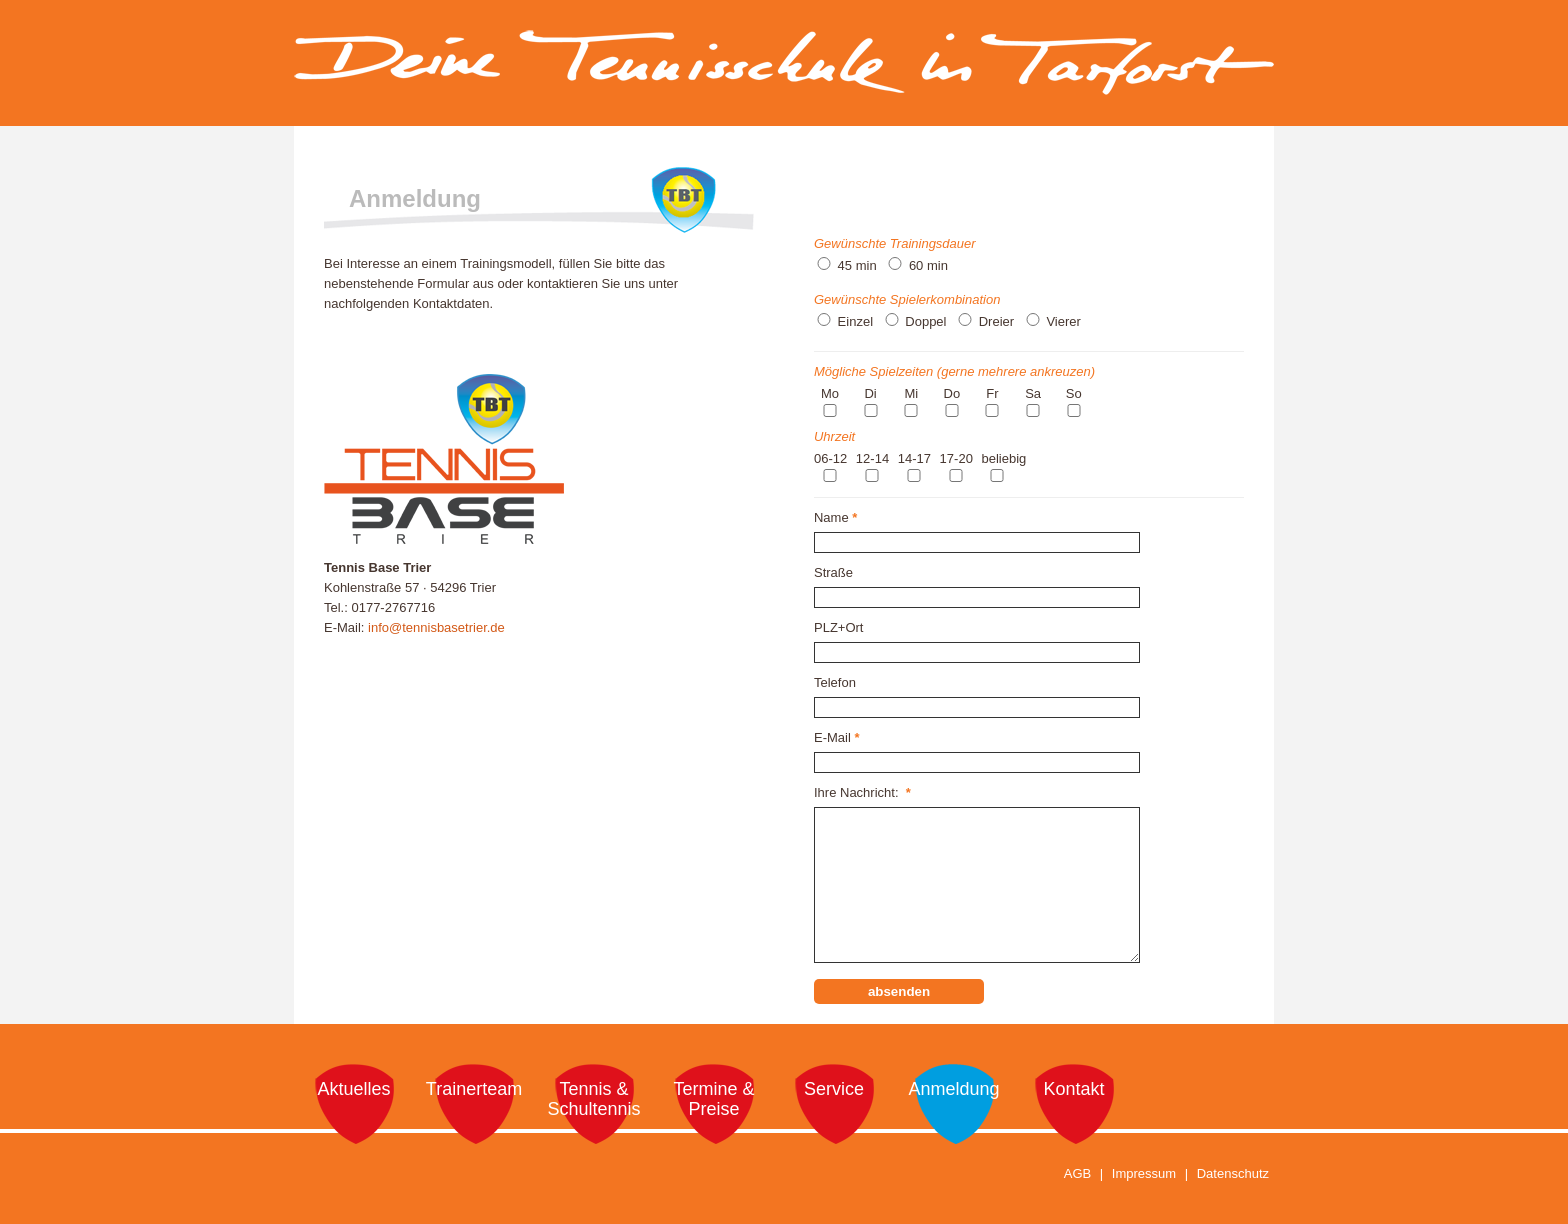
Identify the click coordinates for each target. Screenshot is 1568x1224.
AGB (1077, 1173)
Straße (833, 572)
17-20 (956, 458)
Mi (911, 393)
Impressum (1144, 1173)
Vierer (1063, 321)
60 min (928, 265)
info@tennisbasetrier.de (436, 627)
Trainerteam (474, 1089)
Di (870, 393)
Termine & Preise (713, 1099)
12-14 (872, 458)
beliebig (1003, 458)
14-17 (914, 458)
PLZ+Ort (839, 627)
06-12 (830, 458)
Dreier (996, 321)
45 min (857, 265)
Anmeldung (953, 1089)
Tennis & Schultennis (593, 1099)
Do (952, 393)
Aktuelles (353, 1089)
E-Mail (837, 737)
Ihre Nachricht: (862, 792)
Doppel (925, 321)
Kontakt (1073, 1089)
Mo (830, 393)
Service (834, 1089)
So (1074, 393)
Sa (1033, 393)
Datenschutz (1233, 1173)
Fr (992, 393)
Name (835, 517)
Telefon (835, 682)
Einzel (855, 321)
